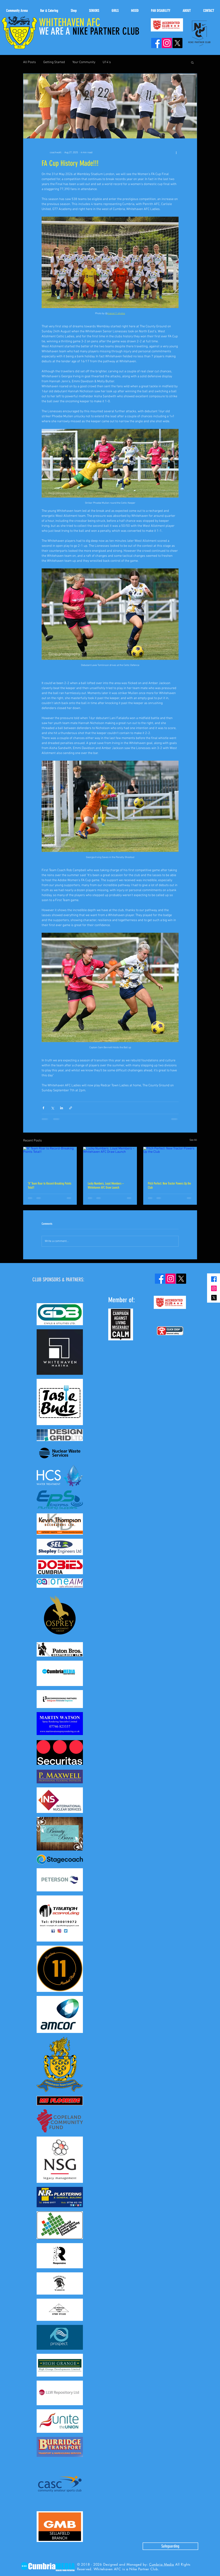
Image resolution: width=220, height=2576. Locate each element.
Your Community (83, 62)
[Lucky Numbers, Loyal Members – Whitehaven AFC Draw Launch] (110, 1162)
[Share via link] (70, 1108)
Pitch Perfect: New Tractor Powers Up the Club (169, 1185)
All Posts (29, 62)
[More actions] (176, 152)
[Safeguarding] (170, 2546)
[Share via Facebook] (43, 1108)
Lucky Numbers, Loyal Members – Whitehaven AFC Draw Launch (106, 1185)
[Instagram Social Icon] (214, 1288)
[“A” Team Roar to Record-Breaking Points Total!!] (50, 1162)
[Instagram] (167, 43)
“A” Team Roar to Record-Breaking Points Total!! (49, 1185)
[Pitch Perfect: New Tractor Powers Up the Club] (170, 1162)
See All (193, 1140)
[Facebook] (156, 43)
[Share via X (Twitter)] (52, 1108)
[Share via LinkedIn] (61, 1108)
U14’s (107, 62)
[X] (177, 43)
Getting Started (54, 62)
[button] (192, 62)
